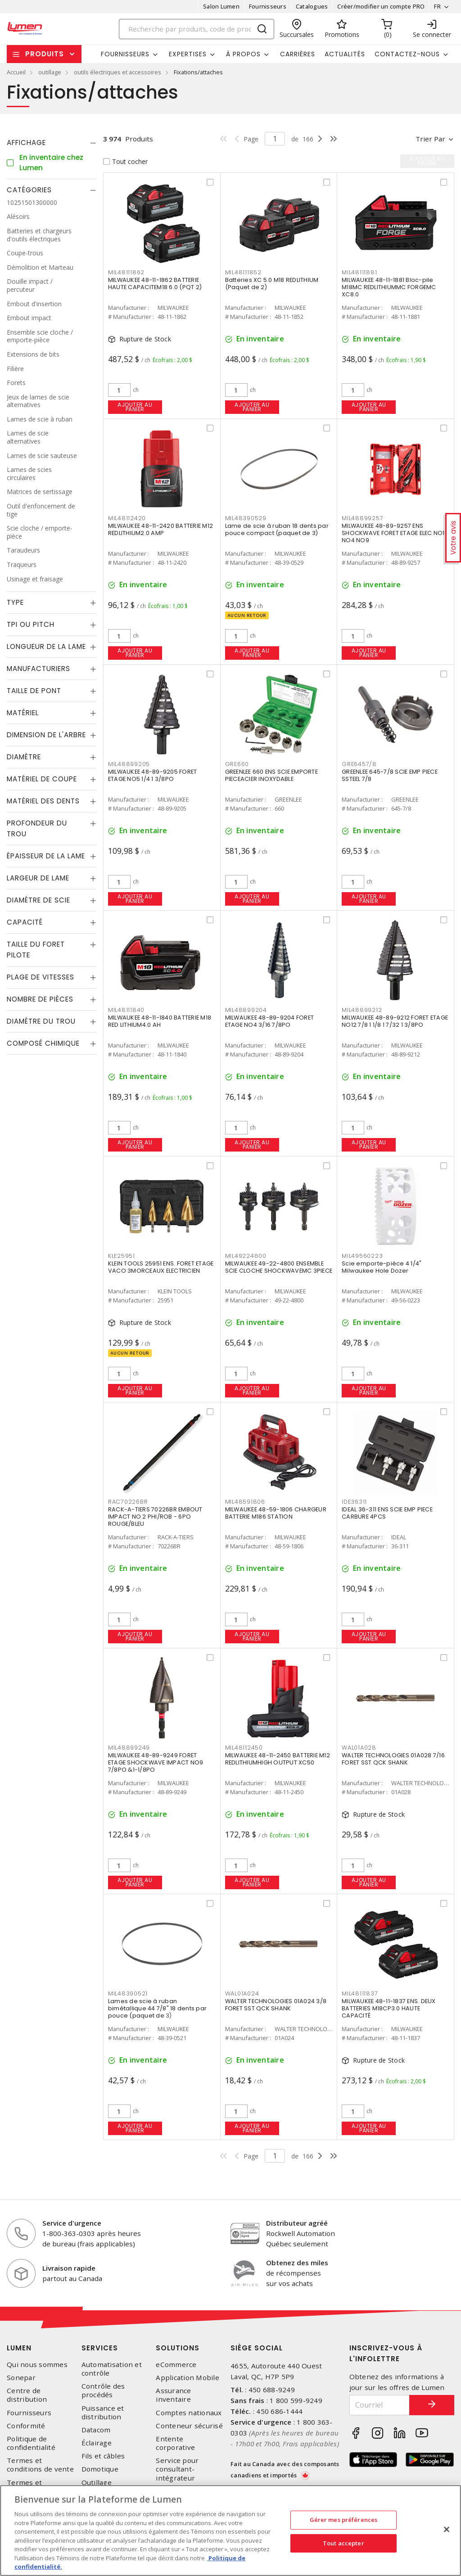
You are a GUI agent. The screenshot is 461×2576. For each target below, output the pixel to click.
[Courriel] (379, 2405)
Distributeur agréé (297, 2222)
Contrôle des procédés (103, 2390)
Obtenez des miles (297, 2262)
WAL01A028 (359, 1747)
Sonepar (21, 2377)
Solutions (177, 2348)
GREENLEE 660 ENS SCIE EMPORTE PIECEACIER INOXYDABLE (271, 775)
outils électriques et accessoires (117, 72)
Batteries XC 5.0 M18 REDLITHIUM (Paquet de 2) (272, 283)
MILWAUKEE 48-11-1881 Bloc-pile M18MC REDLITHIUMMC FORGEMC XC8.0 (389, 287)
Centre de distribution (27, 2395)
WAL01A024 (242, 1993)
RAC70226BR (128, 1502)
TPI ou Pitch (30, 624)
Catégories (29, 190)
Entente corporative (175, 2443)
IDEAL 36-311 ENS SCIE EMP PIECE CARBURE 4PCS (387, 1513)
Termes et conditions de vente (40, 2464)
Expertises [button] (188, 54)
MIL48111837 (360, 1993)
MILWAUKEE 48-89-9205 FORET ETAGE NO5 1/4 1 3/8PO (152, 775)
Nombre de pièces (40, 999)
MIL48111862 (126, 272)
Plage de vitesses (40, 977)
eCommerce (176, 2364)
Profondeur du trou (37, 828)
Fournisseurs (267, 6)
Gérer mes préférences (344, 2520)
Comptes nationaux (188, 2412)
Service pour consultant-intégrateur (177, 2469)
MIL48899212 (362, 1010)
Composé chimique (43, 1043)
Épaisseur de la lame (46, 856)
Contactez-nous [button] (407, 54)
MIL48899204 (246, 1010)
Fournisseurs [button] (125, 54)
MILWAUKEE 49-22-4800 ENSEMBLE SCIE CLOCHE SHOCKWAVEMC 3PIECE (279, 1267)
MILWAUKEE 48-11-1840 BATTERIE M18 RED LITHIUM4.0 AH (159, 1021)
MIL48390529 (246, 518)
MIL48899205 (129, 764)
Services (99, 2348)
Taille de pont (34, 690)
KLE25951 (121, 1256)
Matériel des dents (43, 801)
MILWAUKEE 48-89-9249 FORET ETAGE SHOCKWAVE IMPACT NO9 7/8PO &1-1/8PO (155, 1762)
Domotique (99, 2469)
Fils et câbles (103, 2456)
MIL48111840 (126, 1010)
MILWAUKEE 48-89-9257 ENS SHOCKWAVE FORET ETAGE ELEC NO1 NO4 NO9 (393, 533)
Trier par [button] (430, 138)
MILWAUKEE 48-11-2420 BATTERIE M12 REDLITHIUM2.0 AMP (160, 529)
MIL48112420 (127, 518)
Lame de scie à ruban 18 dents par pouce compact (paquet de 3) (277, 529)
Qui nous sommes (37, 2364)
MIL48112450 (244, 1747)
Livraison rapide (68, 2267)
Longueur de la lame (46, 646)
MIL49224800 (246, 1256)
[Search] (197, 29)
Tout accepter (343, 2543)
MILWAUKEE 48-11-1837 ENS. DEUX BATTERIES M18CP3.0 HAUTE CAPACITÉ (389, 2008)
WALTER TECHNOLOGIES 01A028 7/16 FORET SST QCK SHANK (393, 1758)
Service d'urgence (71, 2222)
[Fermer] (446, 2530)
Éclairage (96, 2443)
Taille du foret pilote (36, 949)
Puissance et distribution (102, 2412)
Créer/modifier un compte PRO (381, 6)
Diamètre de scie (38, 900)
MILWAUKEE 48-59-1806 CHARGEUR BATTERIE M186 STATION (275, 1513)
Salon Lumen (221, 6)
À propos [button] (243, 54)
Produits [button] (44, 54)
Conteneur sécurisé (189, 2426)
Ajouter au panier (135, 407)
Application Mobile (187, 2377)
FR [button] (437, 6)
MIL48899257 (362, 518)
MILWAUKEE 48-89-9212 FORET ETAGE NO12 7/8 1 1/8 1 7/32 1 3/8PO (395, 1021)
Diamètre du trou (41, 1021)
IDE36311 (354, 1502)
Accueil (16, 72)
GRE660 (237, 764)
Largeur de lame (38, 878)
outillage (49, 72)
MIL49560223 (362, 1256)
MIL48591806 (245, 1502)
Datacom (96, 2430)
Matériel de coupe (42, 779)
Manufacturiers (38, 668)
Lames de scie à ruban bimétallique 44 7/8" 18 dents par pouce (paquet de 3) (157, 2008)
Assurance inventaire (173, 2395)
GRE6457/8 (359, 764)
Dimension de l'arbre (46, 734)
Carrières (297, 54)
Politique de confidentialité (31, 2443)
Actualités (345, 54)
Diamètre (24, 757)
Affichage (26, 142)
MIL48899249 (129, 1747)
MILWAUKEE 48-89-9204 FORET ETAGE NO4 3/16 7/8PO (269, 1021)
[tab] (51, 142)
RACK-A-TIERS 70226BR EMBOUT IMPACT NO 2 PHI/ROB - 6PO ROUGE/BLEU (155, 1517)
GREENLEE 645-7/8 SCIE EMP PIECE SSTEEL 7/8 (390, 775)
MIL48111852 (243, 272)
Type (15, 602)
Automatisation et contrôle (111, 2368)
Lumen (19, 2348)
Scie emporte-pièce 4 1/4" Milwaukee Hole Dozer (381, 1267)
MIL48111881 (359, 272)
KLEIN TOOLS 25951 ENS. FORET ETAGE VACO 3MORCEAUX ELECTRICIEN (161, 1267)
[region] (230, 2530)
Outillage (96, 2482)
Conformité (26, 2426)
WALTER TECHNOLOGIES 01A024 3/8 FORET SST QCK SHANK (276, 2004)
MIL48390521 (128, 1993)
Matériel (23, 712)
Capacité (25, 922)
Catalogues (312, 6)
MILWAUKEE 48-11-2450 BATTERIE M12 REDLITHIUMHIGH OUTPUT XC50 (277, 1758)
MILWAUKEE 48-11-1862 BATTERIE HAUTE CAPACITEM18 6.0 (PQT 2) (155, 283)
